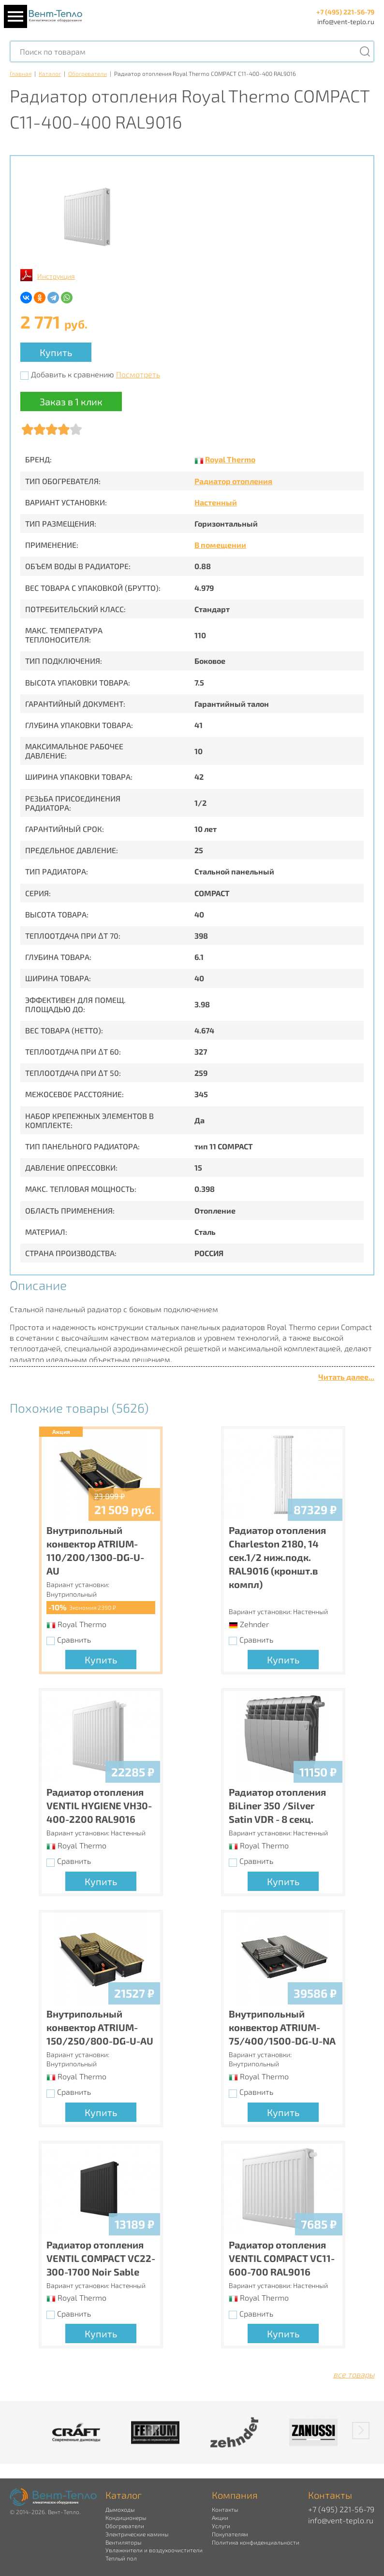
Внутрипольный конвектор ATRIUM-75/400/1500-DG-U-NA (282, 2027)
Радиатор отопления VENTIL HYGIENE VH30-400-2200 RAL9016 (99, 1805)
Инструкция (56, 276)
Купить (56, 352)
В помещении (220, 544)
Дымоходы (119, 2509)
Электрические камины (136, 2534)
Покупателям (230, 2534)
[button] (360, 2430)
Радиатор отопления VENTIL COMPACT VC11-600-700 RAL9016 (282, 2258)
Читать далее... (346, 1376)
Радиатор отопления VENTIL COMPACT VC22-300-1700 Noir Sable (100, 2258)
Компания (235, 2495)
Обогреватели (87, 73)
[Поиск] (364, 51)
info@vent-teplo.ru (345, 21)
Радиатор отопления (233, 481)
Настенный (215, 502)
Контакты (225, 2509)
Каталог (50, 73)
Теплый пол (121, 2558)
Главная (20, 73)
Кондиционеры (125, 2517)
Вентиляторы (123, 2542)
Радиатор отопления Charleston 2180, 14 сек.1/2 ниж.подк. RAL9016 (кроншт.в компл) (277, 1557)
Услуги (221, 2525)
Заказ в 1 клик (71, 401)
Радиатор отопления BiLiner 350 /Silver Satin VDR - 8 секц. (277, 1805)
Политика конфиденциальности (255, 2542)
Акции (220, 2517)
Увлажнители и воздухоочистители (154, 2550)
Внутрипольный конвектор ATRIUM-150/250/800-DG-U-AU (99, 2027)
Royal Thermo (230, 459)
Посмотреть (138, 374)
